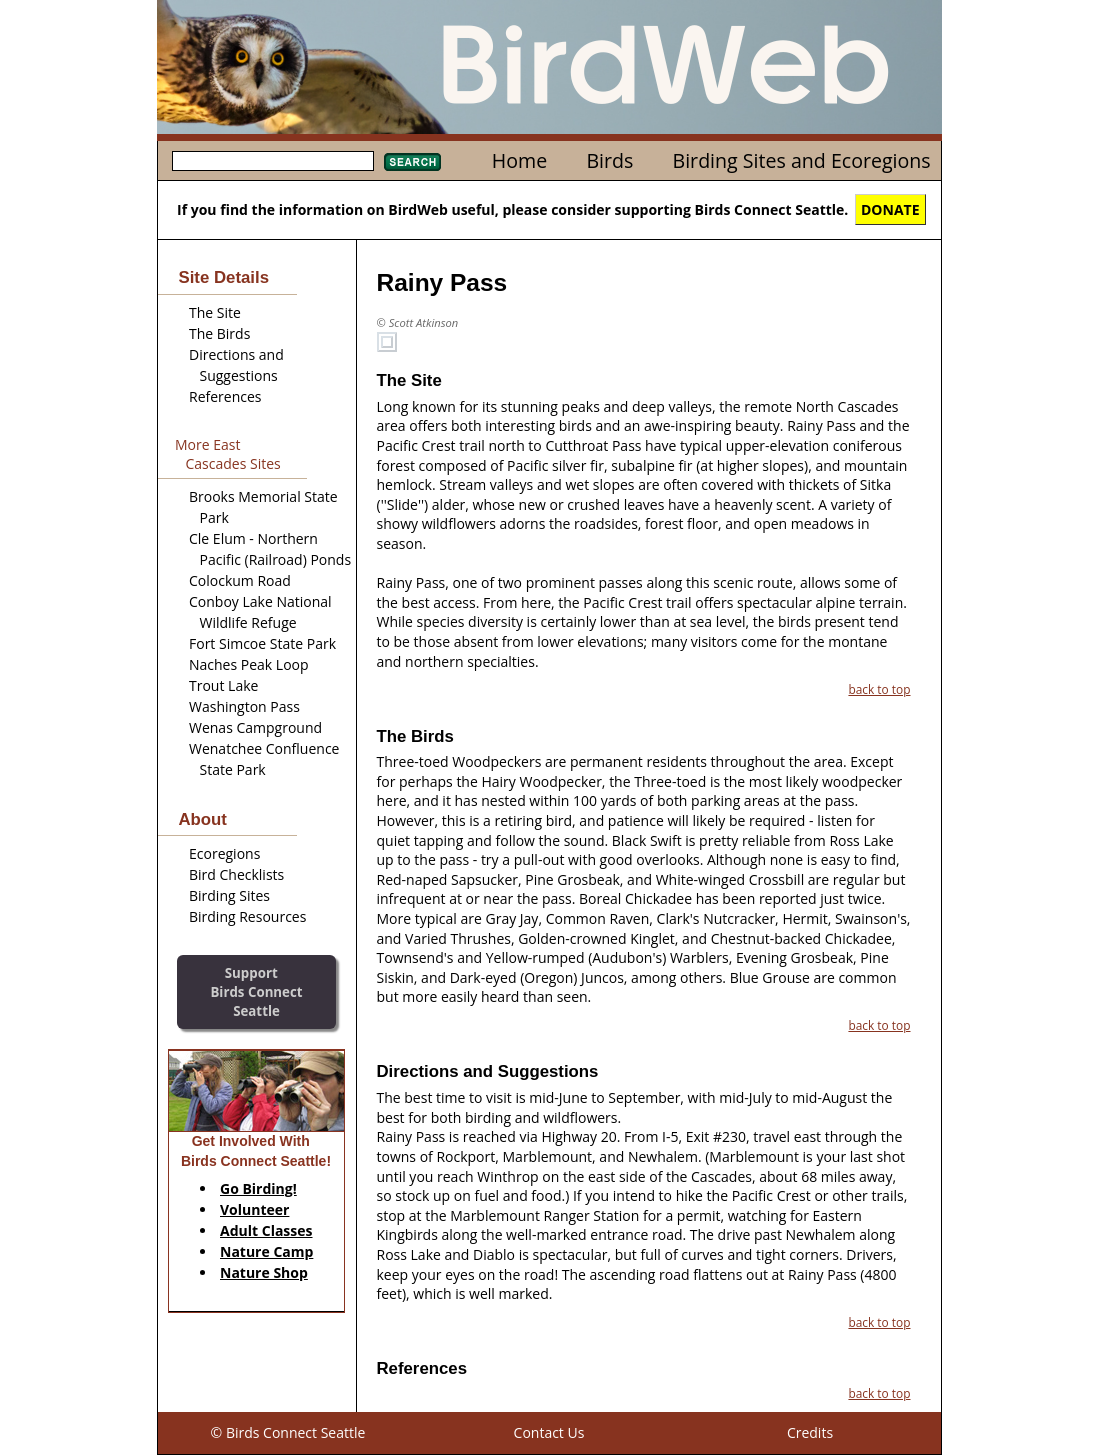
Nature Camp (266, 1251)
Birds (609, 160)
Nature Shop (264, 1272)
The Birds (219, 333)
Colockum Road (240, 580)
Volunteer (254, 1209)
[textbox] (273, 161)
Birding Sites (229, 895)
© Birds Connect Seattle (288, 1432)
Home (519, 160)
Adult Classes (266, 1230)
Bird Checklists (236, 874)
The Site (215, 312)
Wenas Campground (255, 727)
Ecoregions (224, 853)
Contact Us (549, 1432)
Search (412, 162)
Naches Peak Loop (249, 664)
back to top (879, 689)
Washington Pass (244, 706)
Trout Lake (223, 685)
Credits (810, 1432)
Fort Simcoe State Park (262, 643)
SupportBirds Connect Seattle (256, 991)
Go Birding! (258, 1188)
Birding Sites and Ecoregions (802, 160)
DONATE (890, 209)
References (225, 396)
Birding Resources (247, 916)
